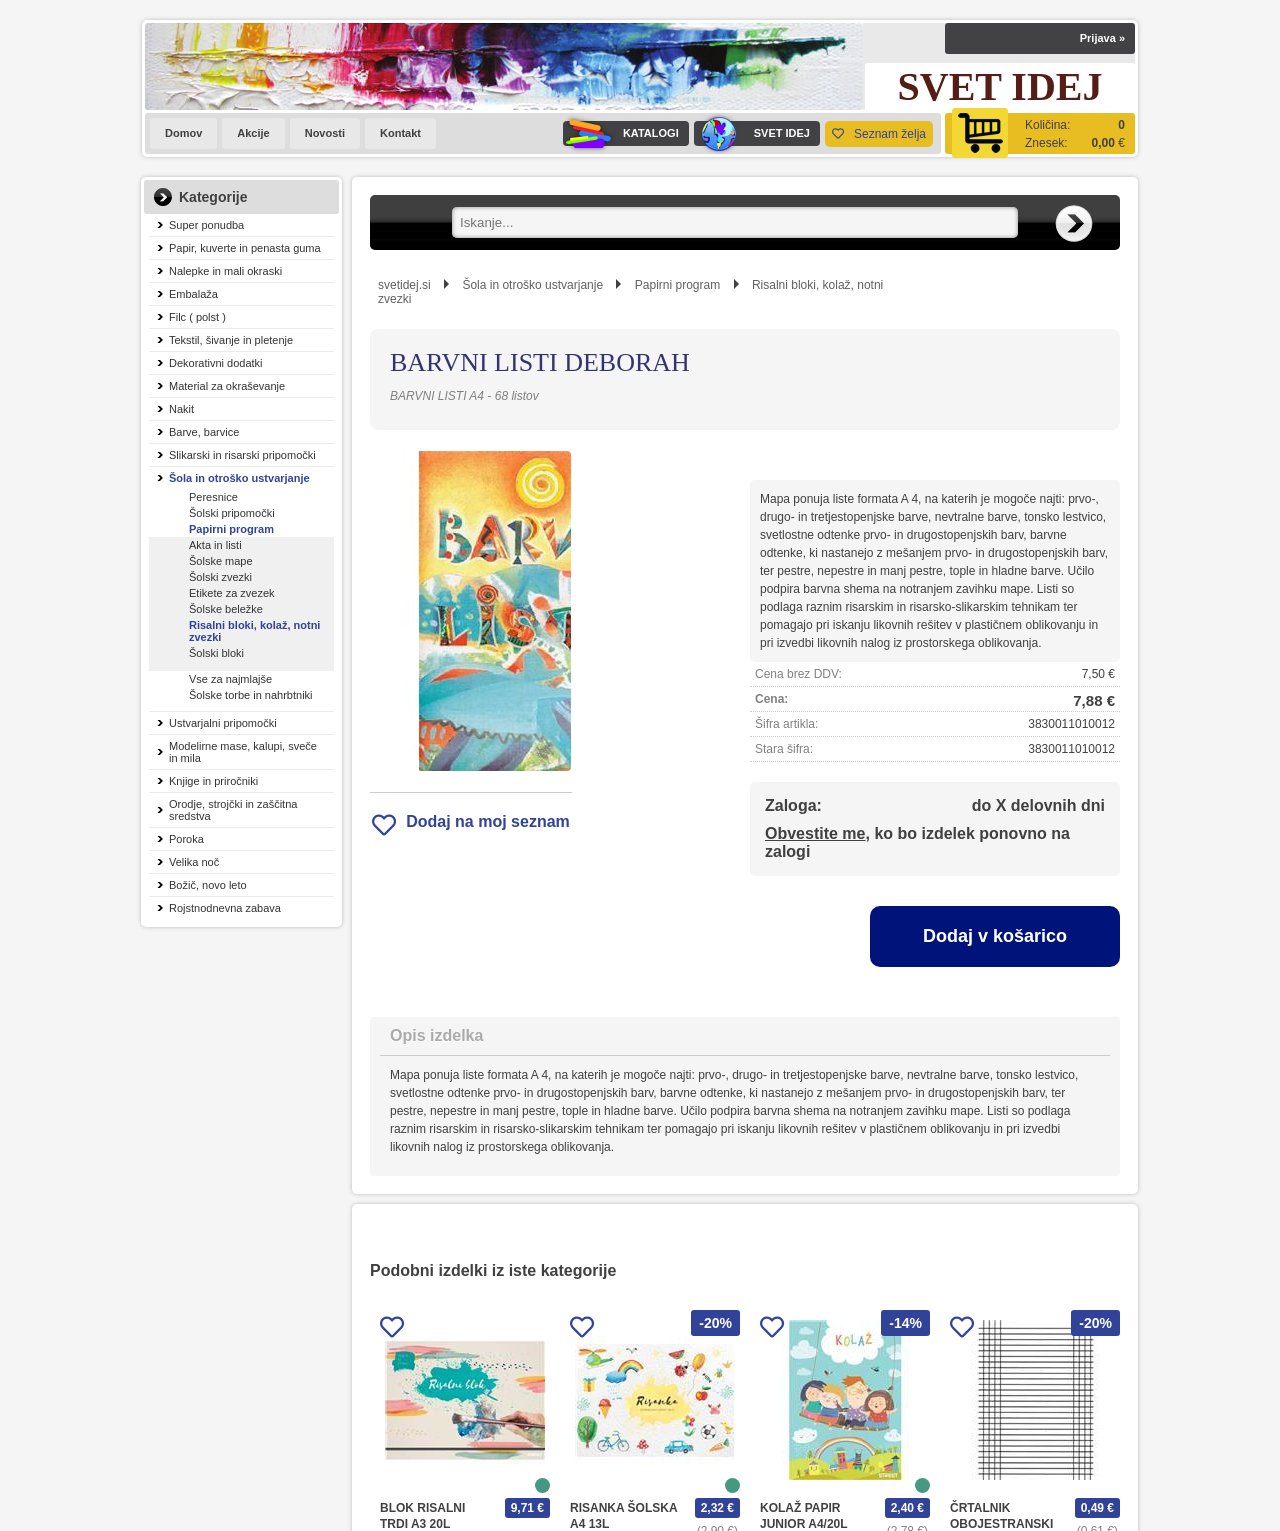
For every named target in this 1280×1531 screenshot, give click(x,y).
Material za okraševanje (227, 386)
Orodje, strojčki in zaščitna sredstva (233, 810)
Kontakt (400, 133)
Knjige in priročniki (213, 781)
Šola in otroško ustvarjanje (239, 478)
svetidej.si (404, 285)
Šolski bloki (216, 653)
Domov (183, 133)
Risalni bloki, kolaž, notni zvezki (254, 631)
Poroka (186, 839)
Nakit (181, 409)
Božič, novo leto (208, 885)
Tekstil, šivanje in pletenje (231, 340)
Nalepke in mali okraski (225, 271)
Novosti (325, 133)
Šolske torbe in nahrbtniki (251, 695)
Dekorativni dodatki (216, 363)
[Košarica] (1040, 133)
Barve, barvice (204, 432)
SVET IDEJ (752, 133)
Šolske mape (221, 561)
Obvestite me (815, 833)
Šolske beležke (226, 609)
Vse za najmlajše (230, 679)
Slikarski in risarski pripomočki (242, 455)
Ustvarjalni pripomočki (223, 723)
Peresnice (213, 497)
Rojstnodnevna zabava (225, 908)
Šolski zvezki (220, 577)
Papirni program (231, 529)
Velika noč (194, 862)
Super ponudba (206, 225)
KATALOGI (621, 133)
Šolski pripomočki (232, 513)
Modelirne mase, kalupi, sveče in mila (243, 752)
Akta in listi (215, 545)
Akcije (253, 133)
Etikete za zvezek (232, 593)
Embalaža (193, 294)
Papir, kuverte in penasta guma (245, 248)
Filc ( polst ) (197, 317)
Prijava (1102, 38)
